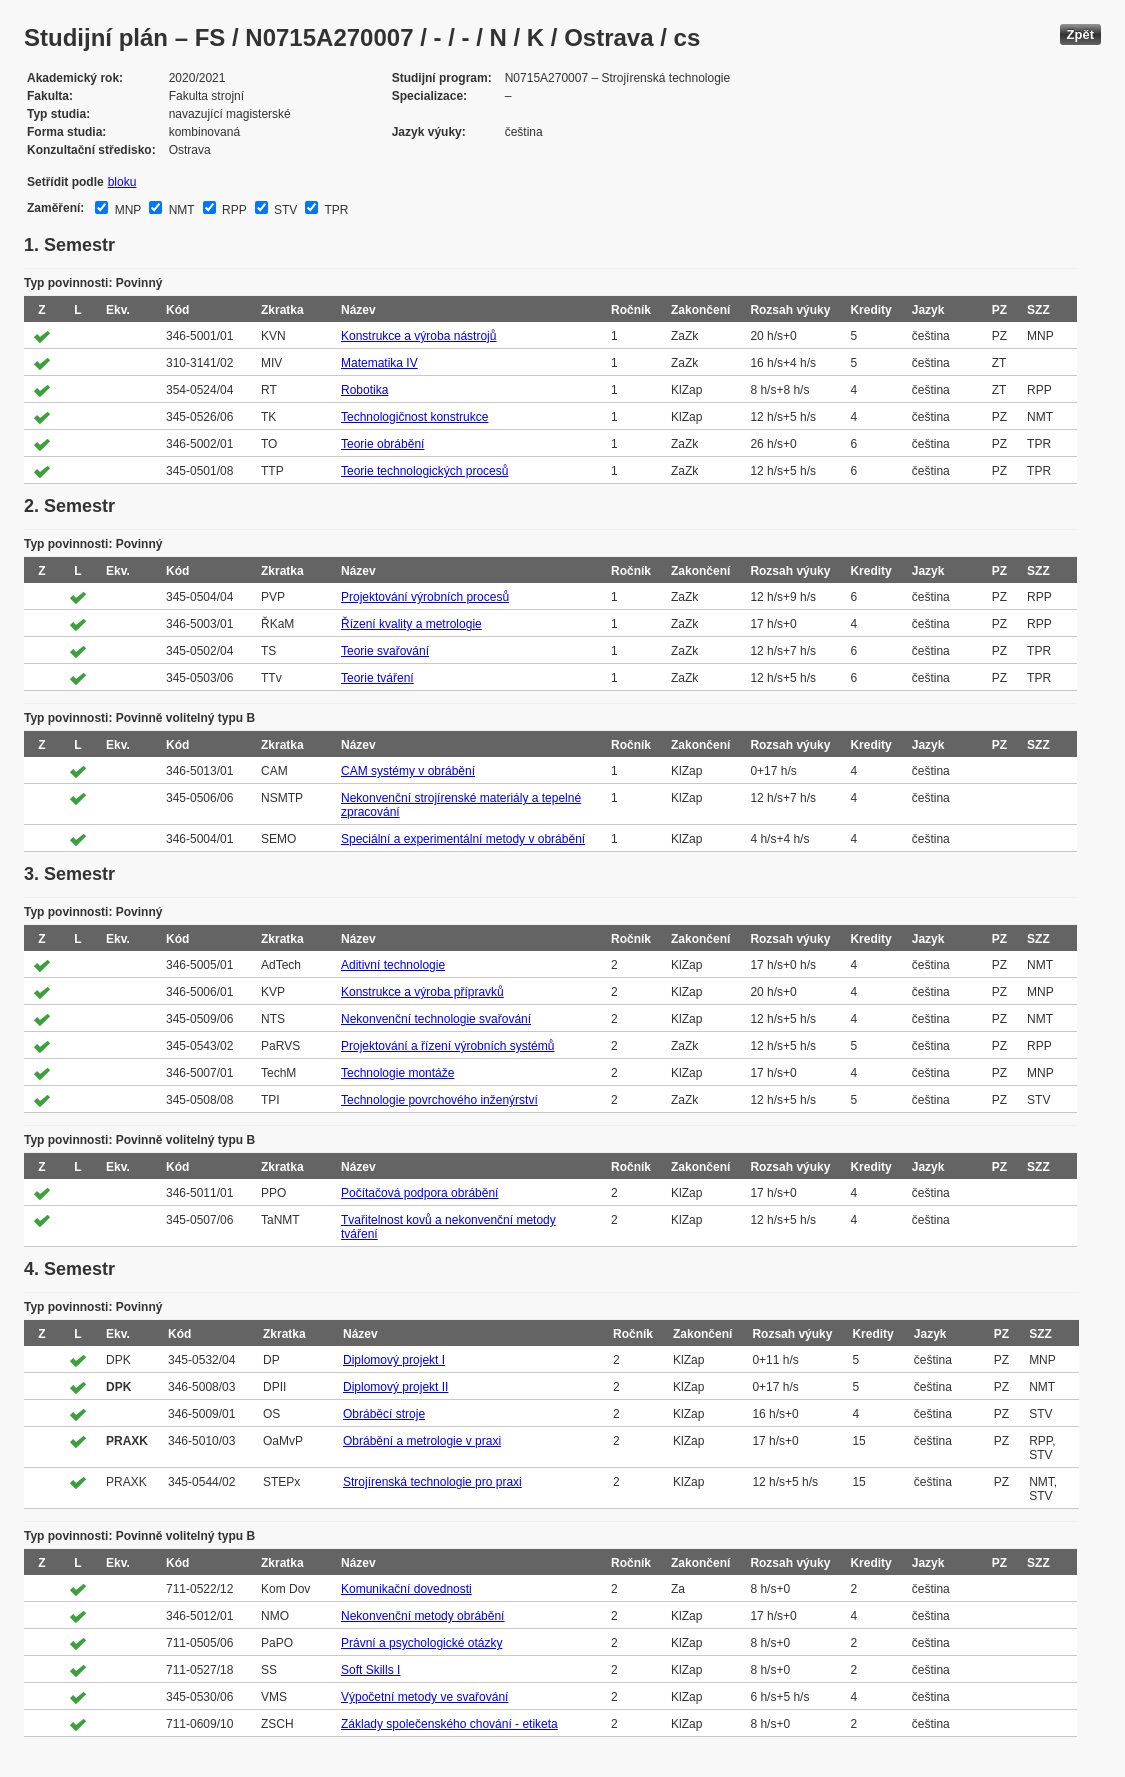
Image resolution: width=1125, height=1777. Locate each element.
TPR (334, 210)
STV (284, 210)
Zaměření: (55, 208)
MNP (126, 210)
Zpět (1080, 34)
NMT (179, 210)
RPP (233, 210)
